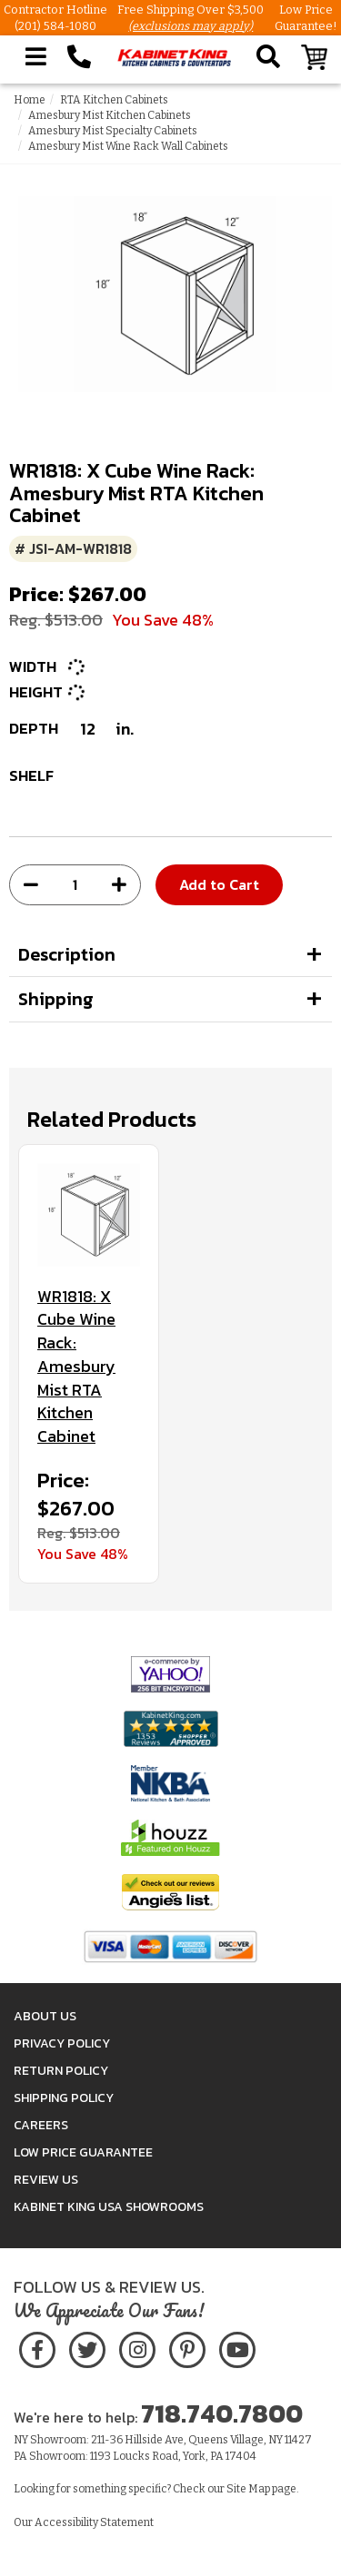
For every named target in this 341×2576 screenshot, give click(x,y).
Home (29, 100)
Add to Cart (219, 884)
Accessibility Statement (94, 2522)
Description (66, 954)
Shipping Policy (64, 2097)
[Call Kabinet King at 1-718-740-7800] (79, 57)
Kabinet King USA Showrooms (109, 2206)
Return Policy (61, 2070)
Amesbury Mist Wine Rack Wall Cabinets (128, 146)
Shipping (56, 998)
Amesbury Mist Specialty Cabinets (112, 130)
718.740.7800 (222, 2413)
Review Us (46, 2179)
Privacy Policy (62, 2043)
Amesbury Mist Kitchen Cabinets (109, 115)
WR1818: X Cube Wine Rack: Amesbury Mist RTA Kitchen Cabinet (76, 1366)
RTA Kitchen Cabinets (114, 100)
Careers (41, 2125)
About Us (45, 2016)
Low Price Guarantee (83, 2152)
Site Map (248, 2488)
